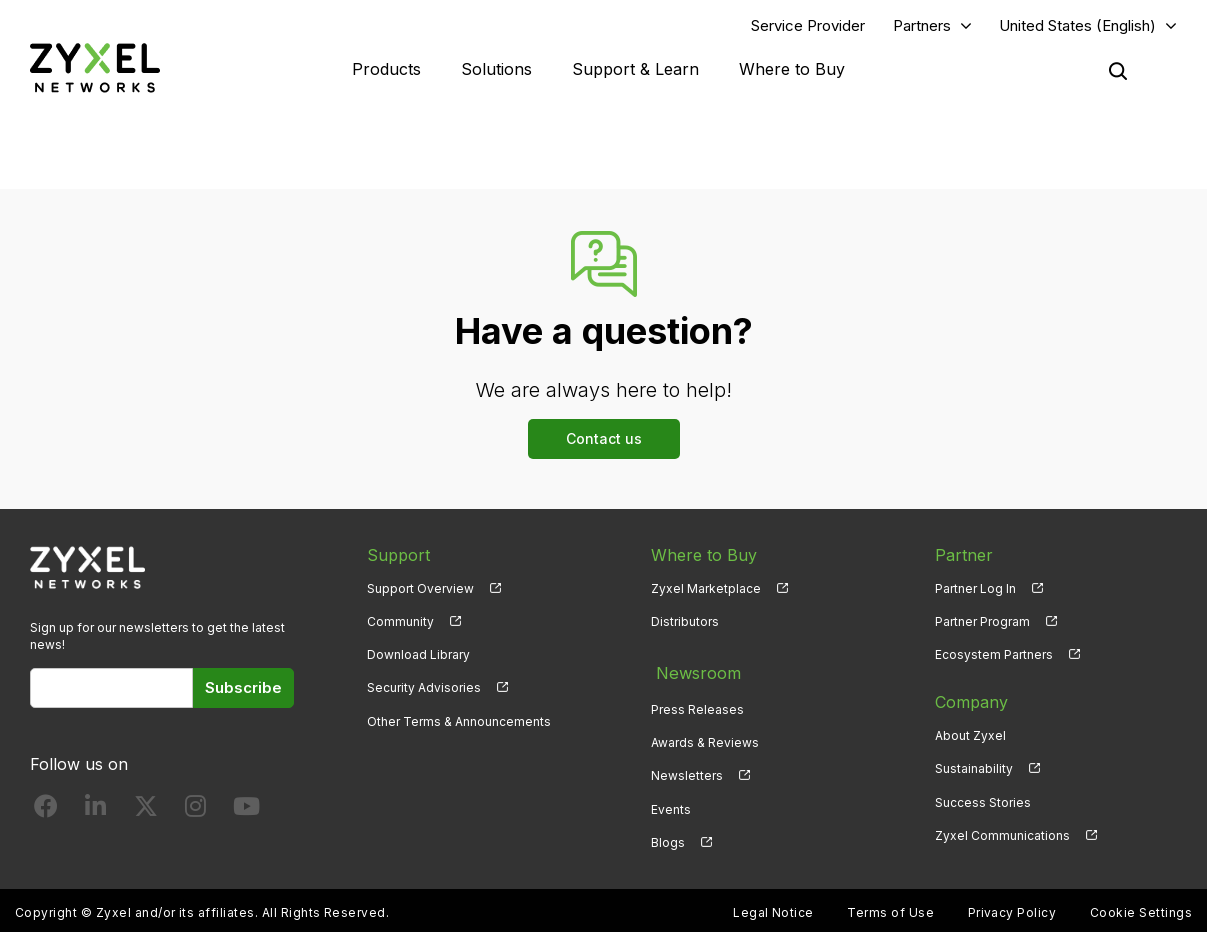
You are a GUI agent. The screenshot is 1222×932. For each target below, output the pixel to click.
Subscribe (243, 690)
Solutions (496, 70)
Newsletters (687, 771)
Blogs (668, 837)
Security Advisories (424, 690)
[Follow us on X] (146, 812)
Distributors (685, 623)
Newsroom (693, 672)
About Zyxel (970, 738)
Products (386, 70)
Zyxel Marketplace (706, 590)
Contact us (604, 440)
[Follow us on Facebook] (46, 812)
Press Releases (697, 704)
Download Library (418, 657)
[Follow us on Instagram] (195, 812)
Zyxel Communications (1002, 837)
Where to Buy (792, 70)
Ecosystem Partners (994, 657)
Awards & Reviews (705, 738)
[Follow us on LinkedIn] (95, 812)
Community (400, 623)
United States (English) (1077, 26)
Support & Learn (635, 70)
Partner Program (982, 623)
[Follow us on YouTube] (246, 812)
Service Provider (808, 26)
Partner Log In (975, 590)
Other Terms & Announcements (459, 723)
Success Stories (983, 804)
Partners (922, 26)
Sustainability (974, 771)
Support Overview (420, 590)
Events (671, 804)
